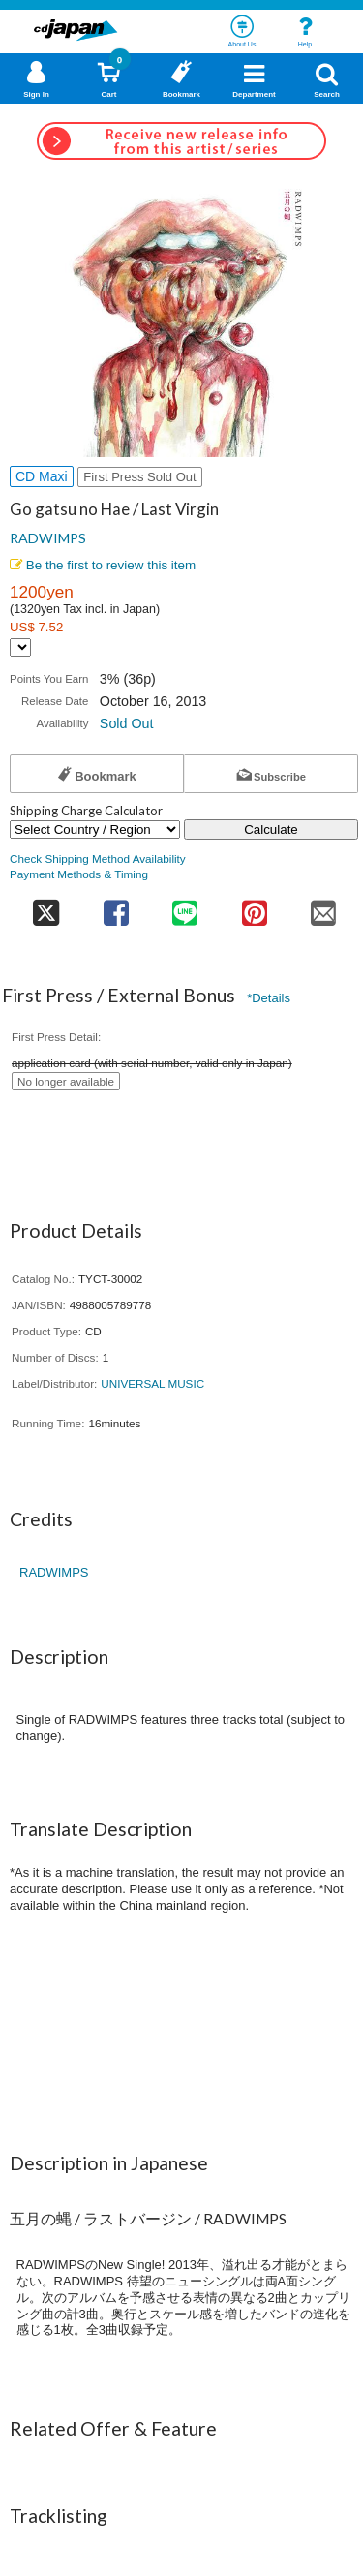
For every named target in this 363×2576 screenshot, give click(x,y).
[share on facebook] (115, 907)
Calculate (271, 829)
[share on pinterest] (254, 907)
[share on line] (185, 907)
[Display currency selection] (20, 647)
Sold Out (127, 723)
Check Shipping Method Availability (98, 858)
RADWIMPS (48, 538)
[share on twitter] (45, 907)
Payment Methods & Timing (79, 874)
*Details (268, 998)
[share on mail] (324, 907)
